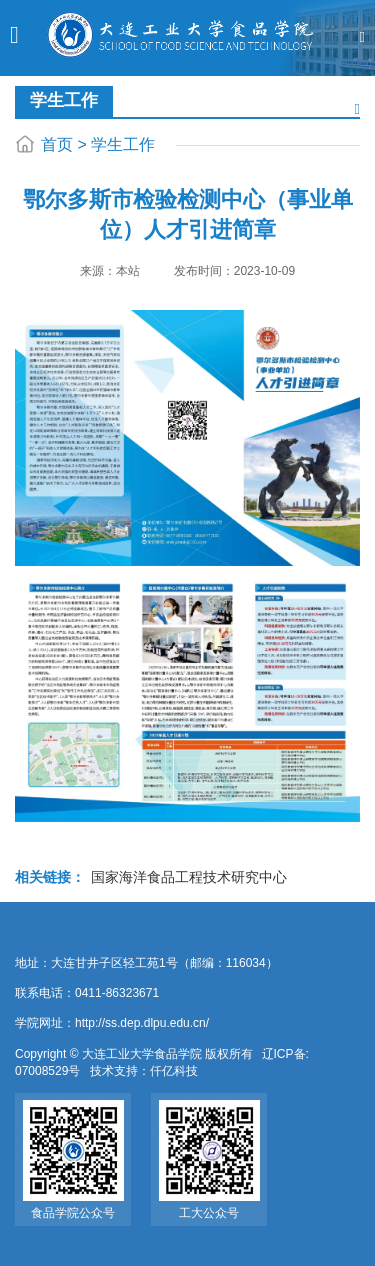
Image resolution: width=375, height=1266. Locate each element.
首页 (57, 144)
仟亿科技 (174, 1071)
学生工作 (123, 144)
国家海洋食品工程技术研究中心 (189, 877)
